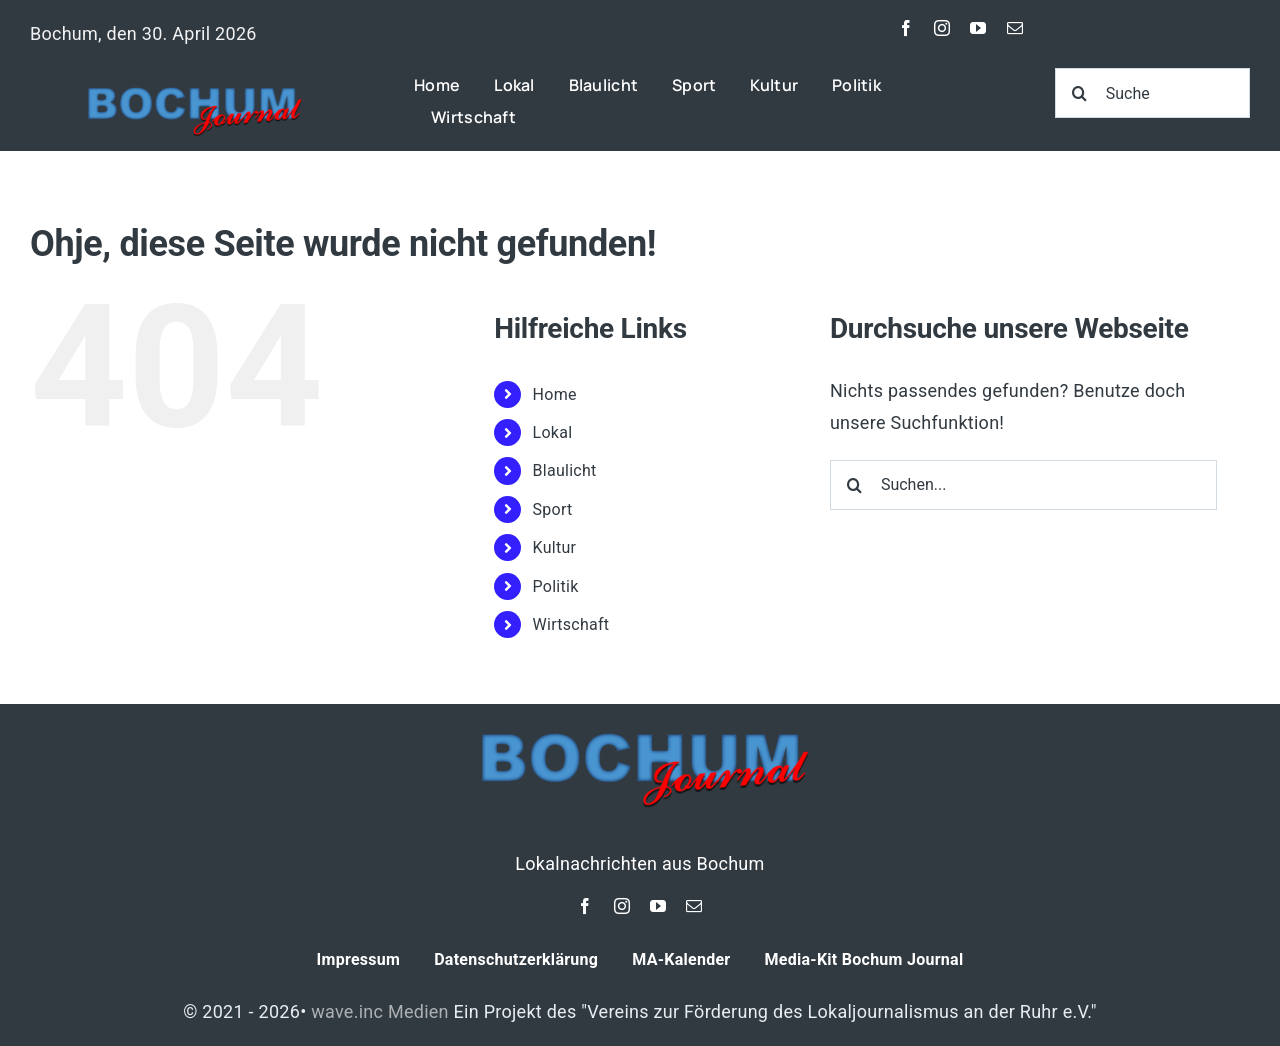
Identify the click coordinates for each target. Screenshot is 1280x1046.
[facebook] (906, 28)
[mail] (1015, 28)
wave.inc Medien (380, 1011)
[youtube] (978, 28)
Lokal (553, 432)
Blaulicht (565, 470)
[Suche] (1152, 93)
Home (555, 394)
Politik (556, 586)
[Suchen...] (1023, 485)
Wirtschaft (571, 624)
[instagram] (942, 28)
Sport (553, 509)
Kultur (555, 547)
